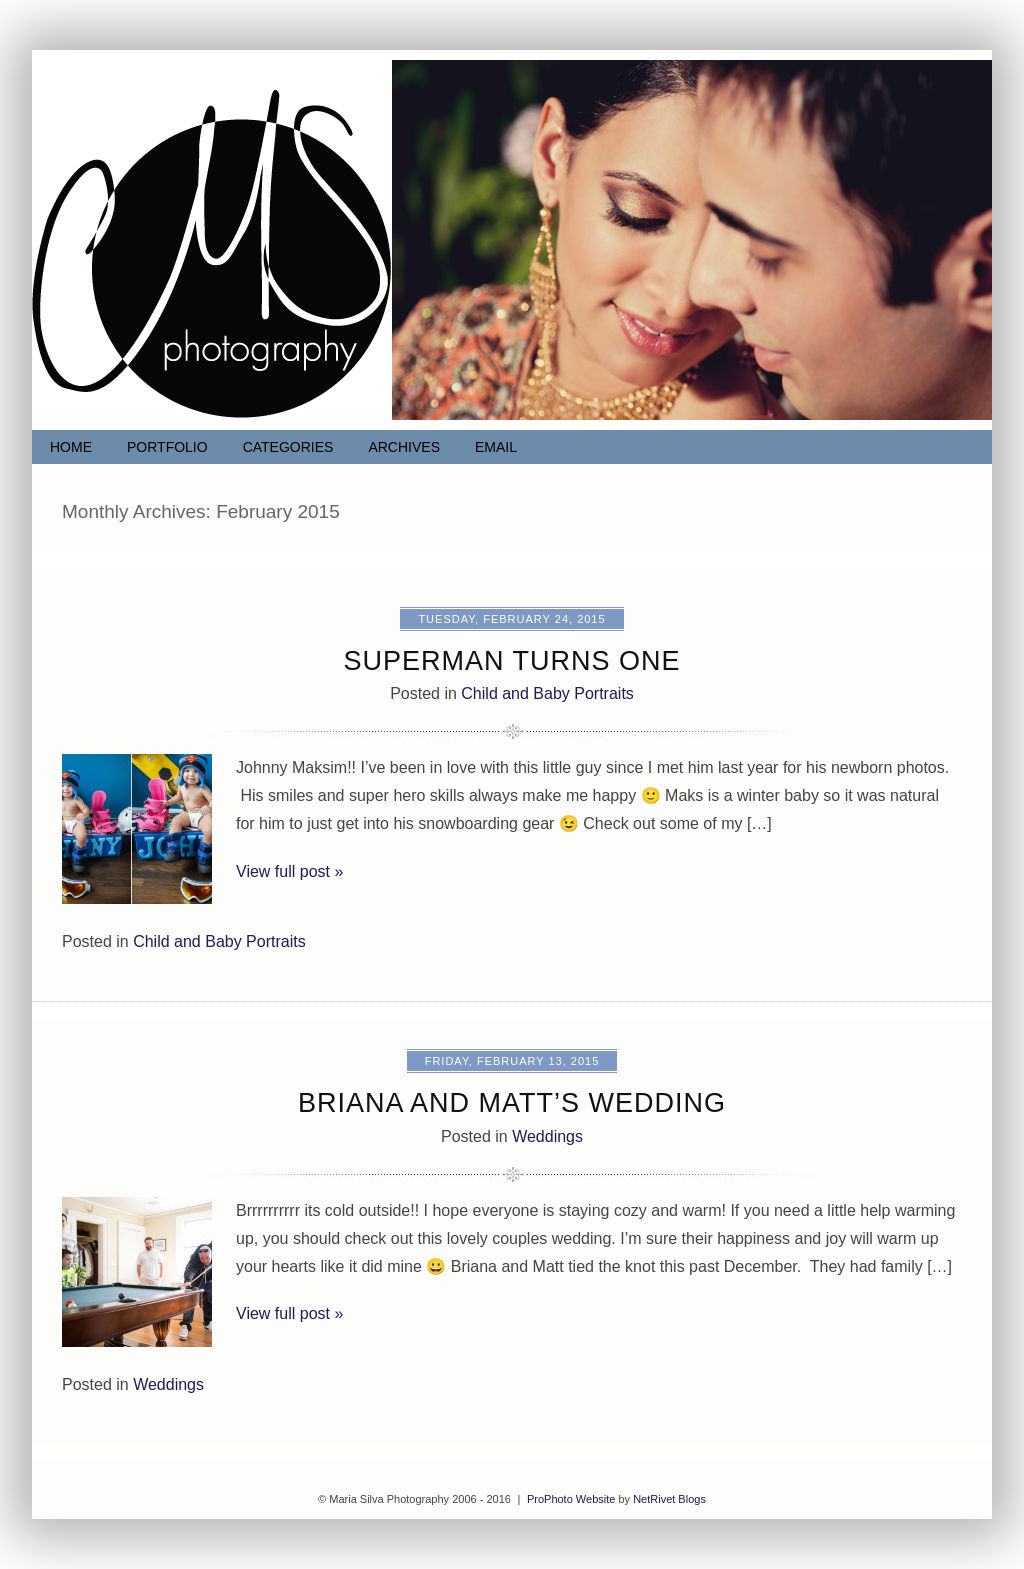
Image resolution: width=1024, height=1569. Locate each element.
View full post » (289, 871)
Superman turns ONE (511, 661)
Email (496, 447)
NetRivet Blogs (669, 1499)
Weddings (547, 1136)
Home (71, 447)
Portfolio (167, 447)
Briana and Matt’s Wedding (512, 1103)
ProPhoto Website (571, 1499)
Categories (288, 447)
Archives (404, 447)
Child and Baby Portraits (547, 693)
